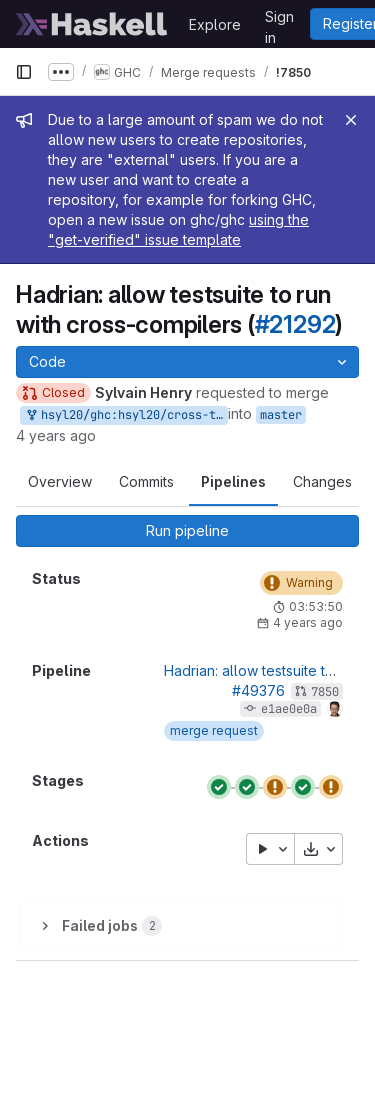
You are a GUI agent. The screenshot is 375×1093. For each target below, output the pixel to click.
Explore (215, 24)
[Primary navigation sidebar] (24, 72)
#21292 (295, 324)
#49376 (258, 690)
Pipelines (233, 481)
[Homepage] (92, 24)
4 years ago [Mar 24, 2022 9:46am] (56, 435)
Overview (60, 481)
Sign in (279, 20)
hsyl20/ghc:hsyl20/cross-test (126, 415)
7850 (325, 692)
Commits (146, 481)
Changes (322, 481)
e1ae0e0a (289, 709)
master (281, 415)
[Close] (351, 120)
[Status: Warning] (301, 583)
